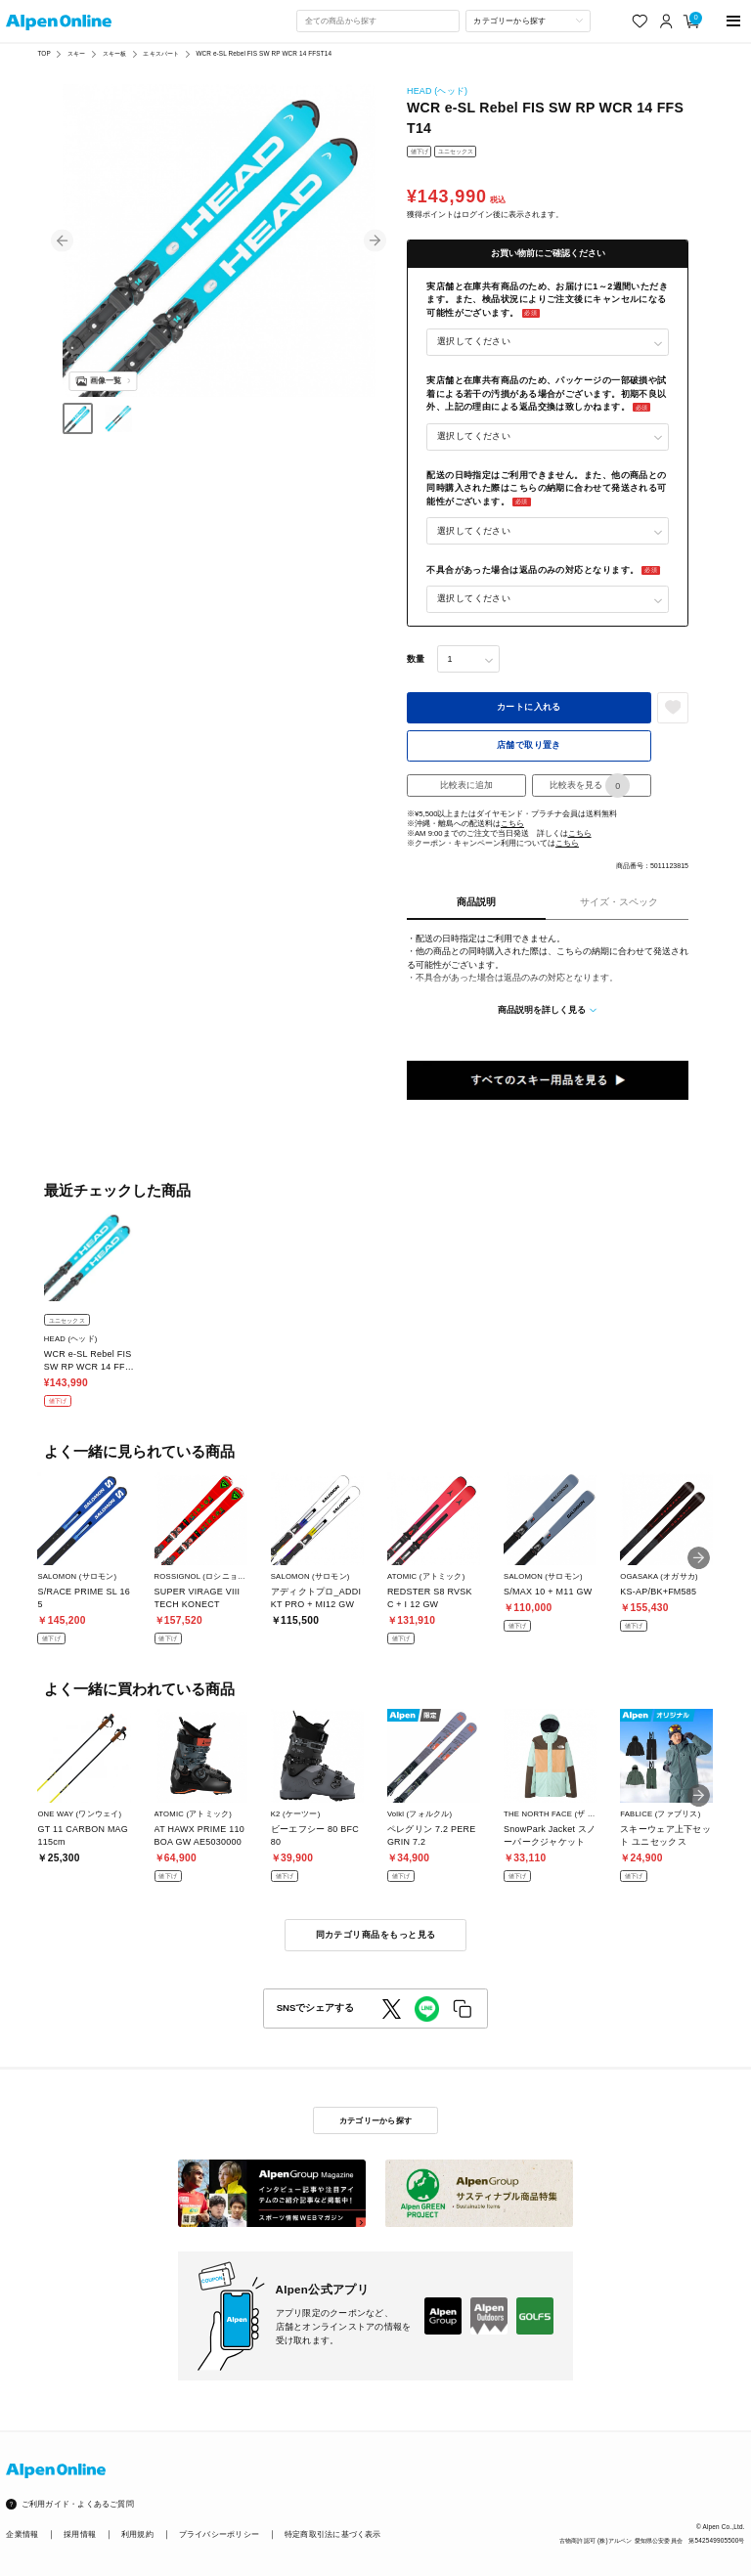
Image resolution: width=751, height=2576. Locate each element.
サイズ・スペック (619, 901)
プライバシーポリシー (219, 2534)
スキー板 (115, 53)
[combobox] (377, 20)
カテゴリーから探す (375, 2120)
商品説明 (476, 901)
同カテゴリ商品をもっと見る (376, 1935)
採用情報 (80, 2534)
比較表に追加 (466, 785)
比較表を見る (590, 785)
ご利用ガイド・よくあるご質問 (78, 2504)
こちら (512, 823)
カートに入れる (529, 707)
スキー (76, 53)
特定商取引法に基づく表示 (333, 2534)
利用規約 (137, 2534)
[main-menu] (734, 21)
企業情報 (22, 2534)
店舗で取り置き (529, 745)
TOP (43, 53)
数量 (415, 659)
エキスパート (161, 53)
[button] (62, 241)
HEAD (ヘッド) (437, 91)
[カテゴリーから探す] (528, 20)
